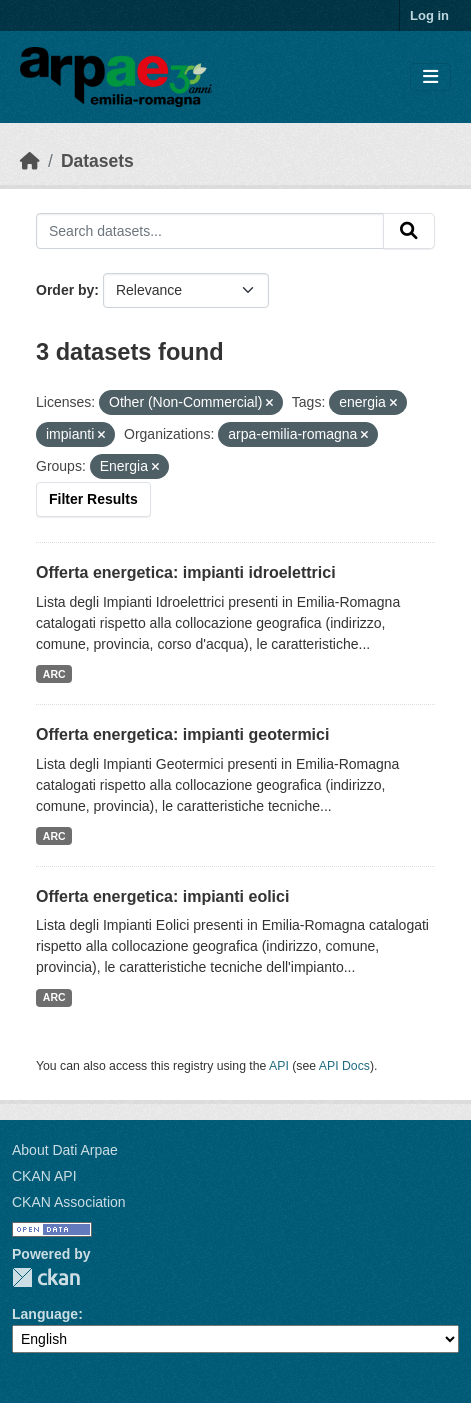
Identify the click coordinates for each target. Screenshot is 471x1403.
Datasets (97, 161)
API (279, 1066)
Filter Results (93, 499)
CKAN (46, 1277)
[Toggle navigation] (430, 77)
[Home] (30, 161)
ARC (54, 674)
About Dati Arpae (65, 1150)
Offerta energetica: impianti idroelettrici (186, 572)
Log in (429, 15)
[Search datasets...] (210, 231)
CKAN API (44, 1176)
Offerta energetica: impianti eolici (162, 896)
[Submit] (409, 231)
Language (45, 1314)
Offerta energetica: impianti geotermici (182, 734)
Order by (65, 290)
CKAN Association (69, 1202)
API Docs (344, 1066)
